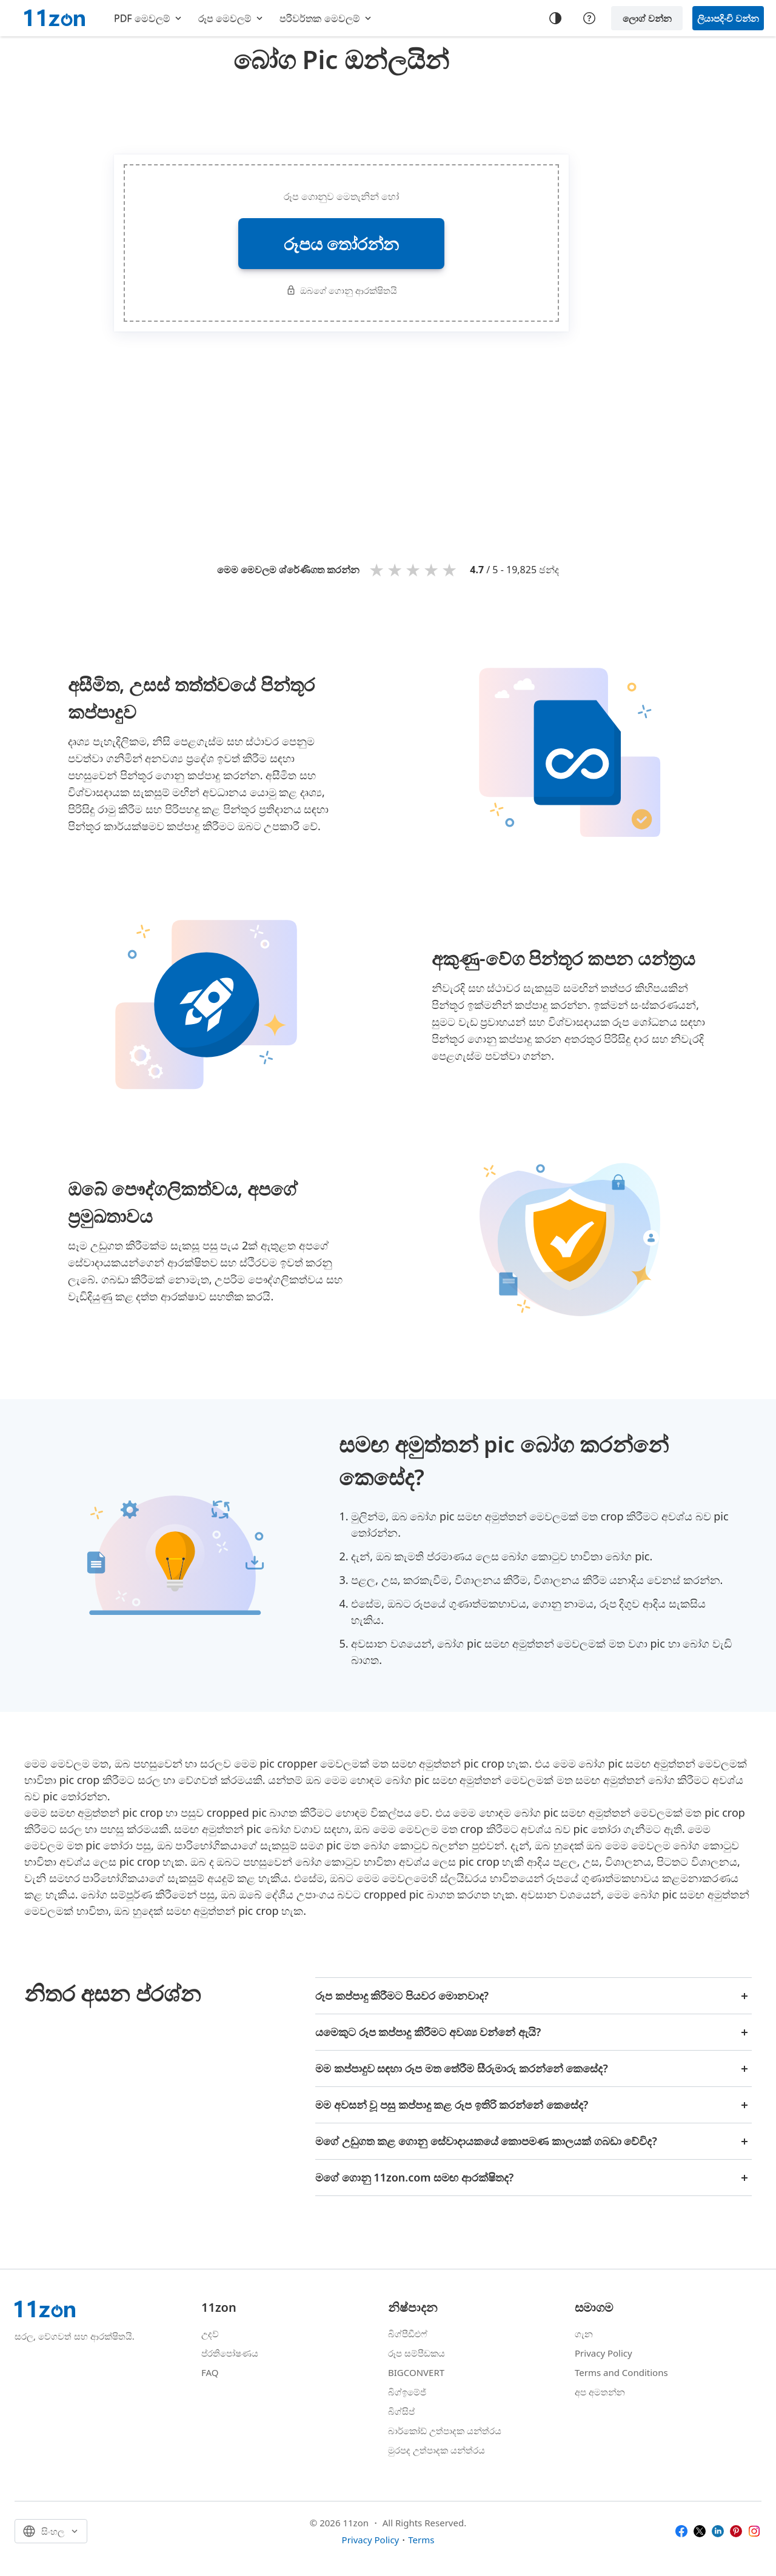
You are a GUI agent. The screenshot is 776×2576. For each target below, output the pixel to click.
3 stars (415, 569)
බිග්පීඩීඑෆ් (407, 2334)
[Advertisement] (341, 111)
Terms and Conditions (621, 2372)
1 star (378, 569)
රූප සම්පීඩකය (416, 2353)
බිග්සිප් (401, 2411)
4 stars (433, 569)
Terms (421, 2540)
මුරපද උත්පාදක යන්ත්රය (436, 2450)
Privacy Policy (603, 2353)
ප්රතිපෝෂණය (229, 2353)
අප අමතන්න (600, 2392)
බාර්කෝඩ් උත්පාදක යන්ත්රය (444, 2431)
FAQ (210, 2372)
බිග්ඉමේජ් (407, 2392)
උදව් (210, 2334)
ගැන (584, 2334)
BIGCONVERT (416, 2372)
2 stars (396, 569)
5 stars (451, 569)
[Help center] (589, 18)
